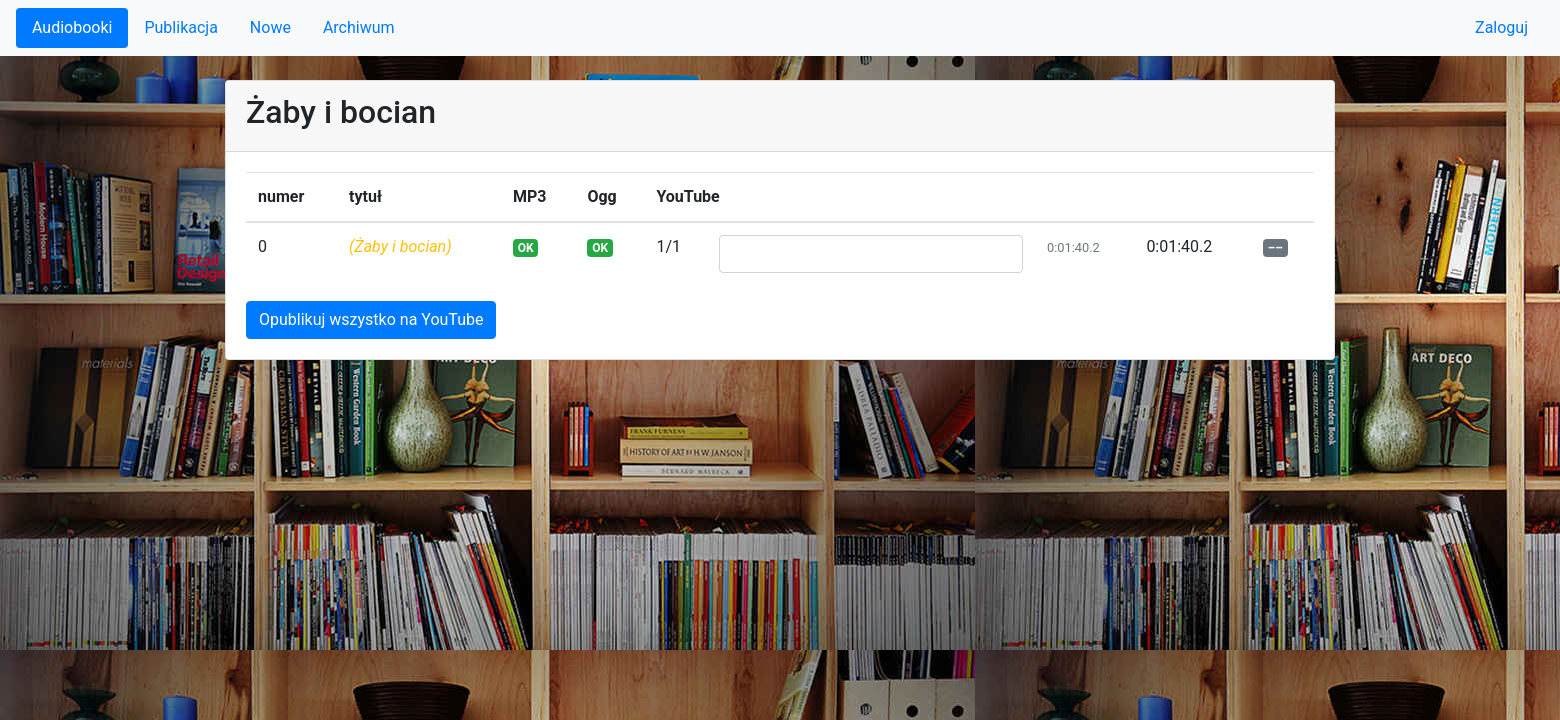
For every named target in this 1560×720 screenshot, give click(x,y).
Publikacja (180, 27)
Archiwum (359, 27)
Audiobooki (72, 27)
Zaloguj (1501, 27)
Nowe (270, 27)
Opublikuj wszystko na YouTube (371, 319)
